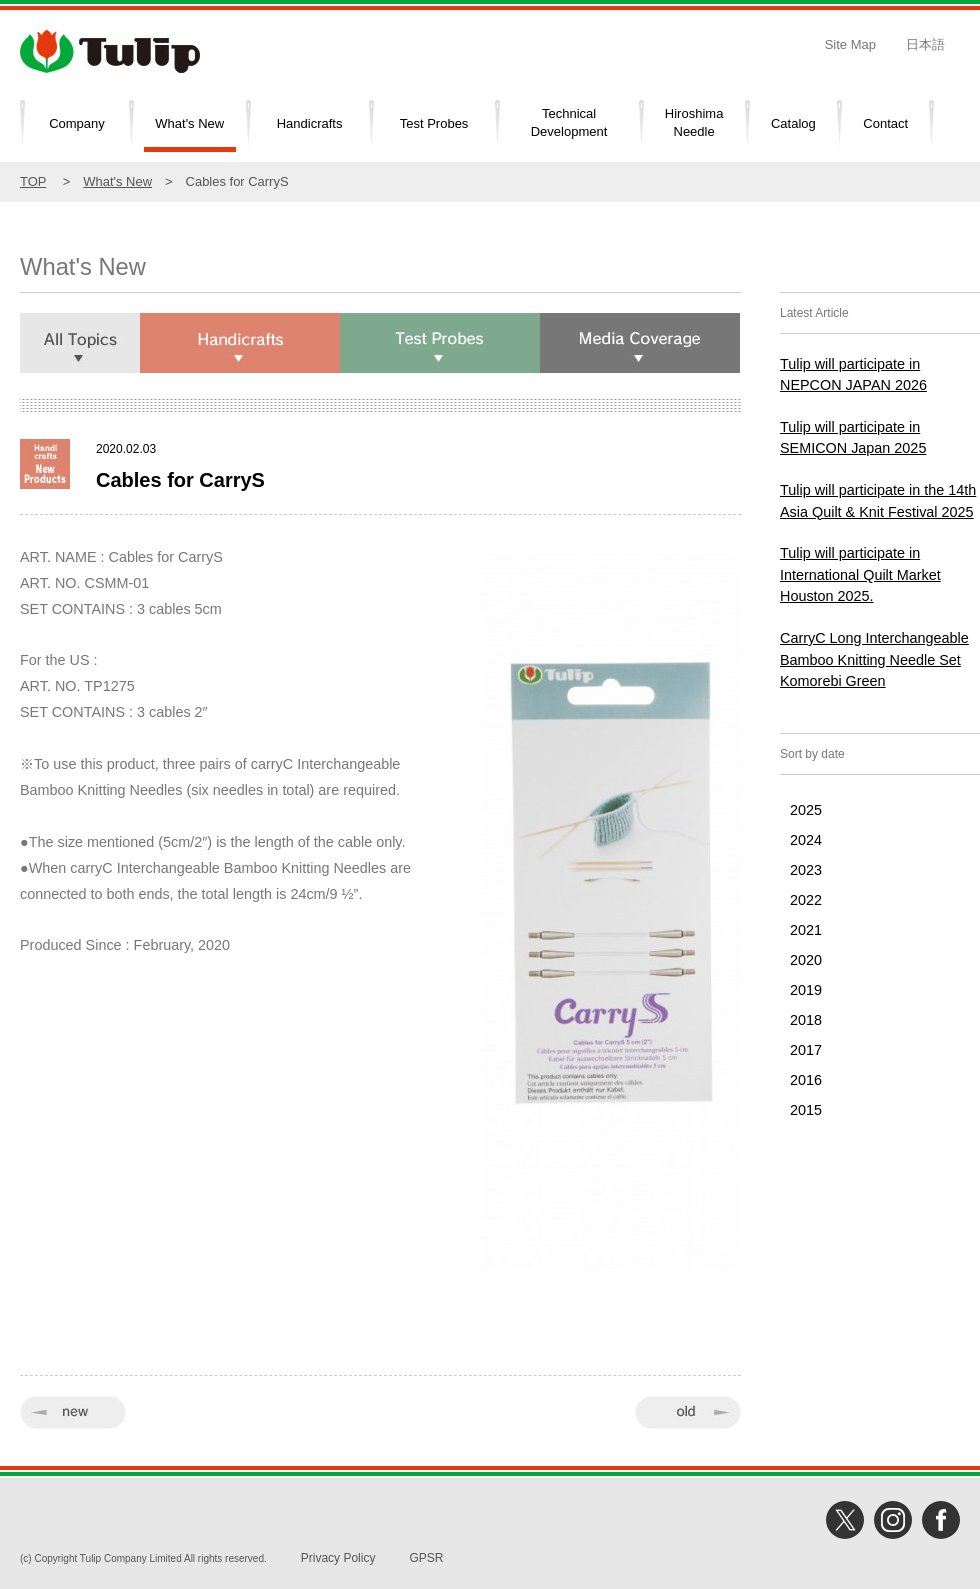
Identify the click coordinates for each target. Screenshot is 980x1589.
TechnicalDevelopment (569, 123)
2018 (806, 1020)
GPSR (426, 1558)
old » (688, 1412)
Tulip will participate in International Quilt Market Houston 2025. (860, 574)
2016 (806, 1080)
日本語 (925, 44)
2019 (806, 990)
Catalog (793, 123)
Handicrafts (310, 123)
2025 (806, 810)
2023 (806, 870)
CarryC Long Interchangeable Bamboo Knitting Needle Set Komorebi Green (874, 659)
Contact (885, 123)
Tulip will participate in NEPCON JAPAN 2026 (853, 375)
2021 (806, 930)
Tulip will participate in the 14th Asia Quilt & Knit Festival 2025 (878, 501)
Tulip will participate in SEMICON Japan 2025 (853, 438)
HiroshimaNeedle (694, 123)
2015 (806, 1110)
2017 (806, 1050)
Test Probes (434, 123)
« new (73, 1412)
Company (77, 123)
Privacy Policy (338, 1558)
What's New (189, 123)
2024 (806, 840)
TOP (33, 181)
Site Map (850, 44)
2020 (806, 960)
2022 (806, 900)
